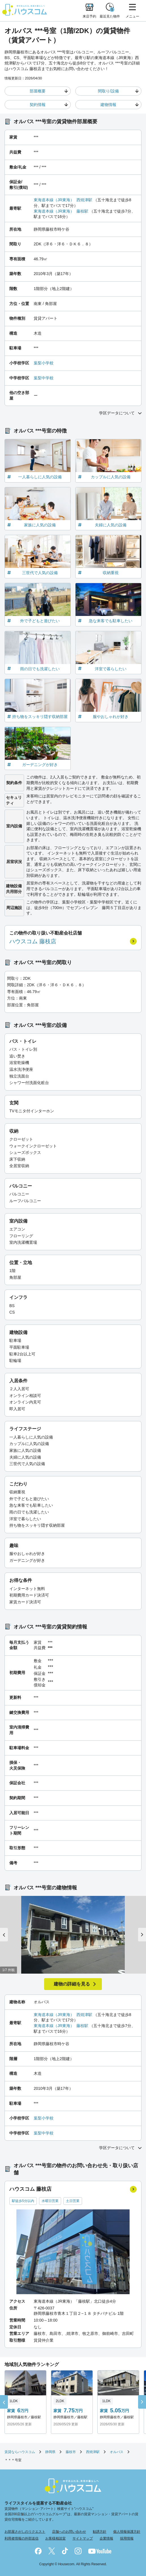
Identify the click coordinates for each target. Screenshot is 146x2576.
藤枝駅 (82, 211)
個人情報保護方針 (126, 2532)
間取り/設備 (108, 91)
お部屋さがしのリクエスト (25, 2532)
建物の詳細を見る (72, 1984)
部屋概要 (38, 91)
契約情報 (38, 104)
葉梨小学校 (43, 363)
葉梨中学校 (43, 378)
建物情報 (108, 104)
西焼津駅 (84, 200)
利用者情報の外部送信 (21, 2538)
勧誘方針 (99, 2532)
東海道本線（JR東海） (54, 200)
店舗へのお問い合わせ (69, 2532)
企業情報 (106, 2538)
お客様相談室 (55, 2538)
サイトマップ (82, 2538)
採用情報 (127, 2538)
